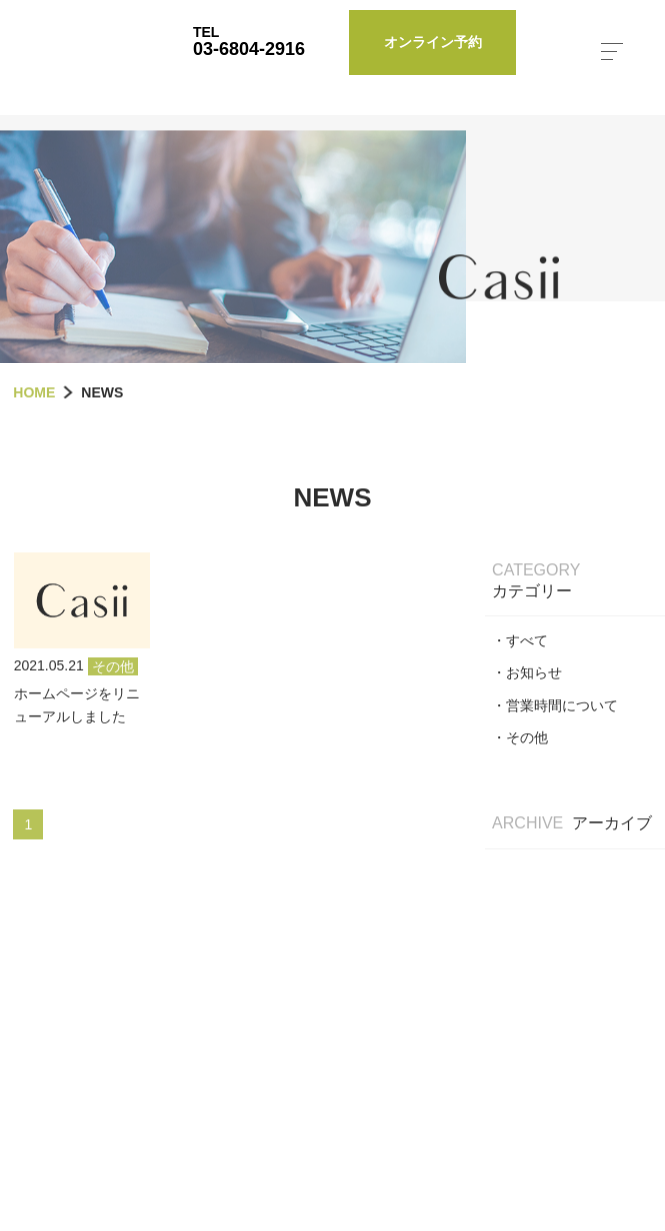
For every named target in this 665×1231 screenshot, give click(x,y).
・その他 (520, 773)
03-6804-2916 (249, 49)
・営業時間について (555, 741)
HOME (34, 428)
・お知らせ (527, 709)
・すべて (520, 676)
